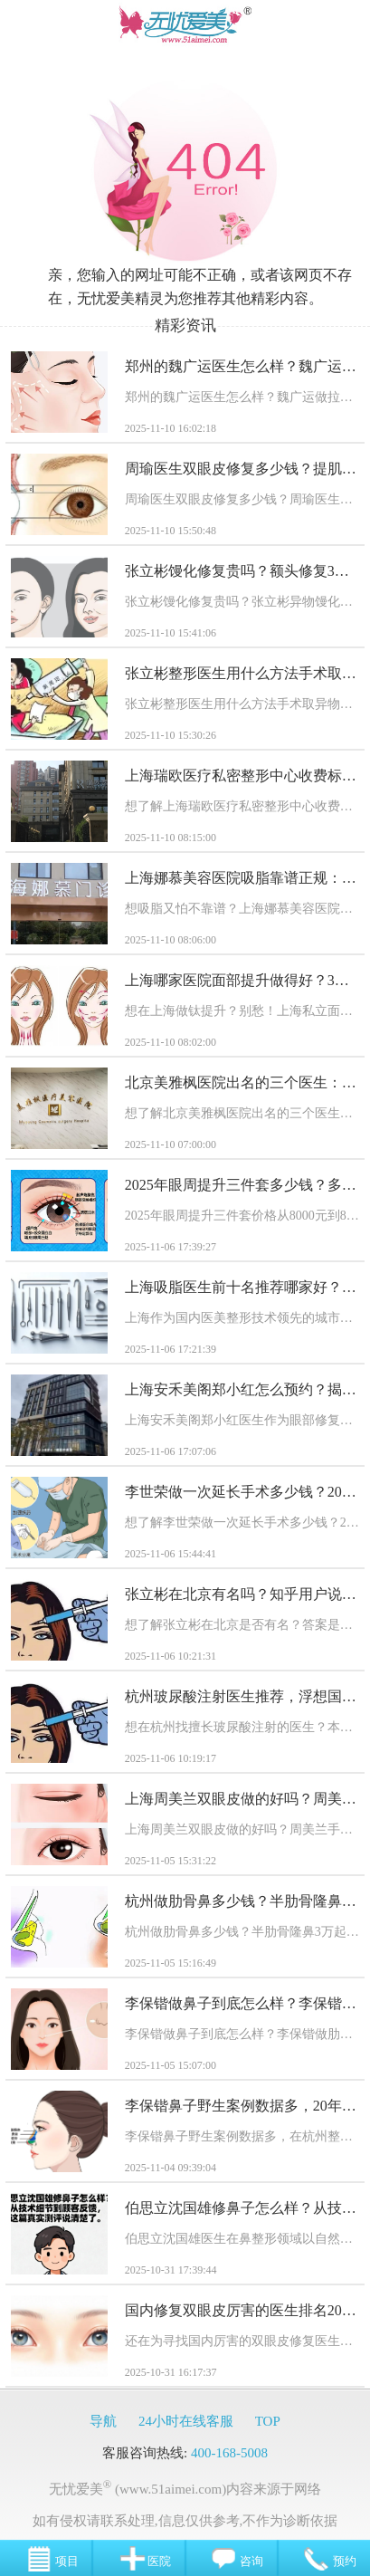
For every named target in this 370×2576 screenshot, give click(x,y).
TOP (267, 2421)
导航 (103, 2421)
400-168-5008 (229, 2453)
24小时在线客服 (185, 2421)
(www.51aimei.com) (170, 2489)
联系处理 (127, 2521)
